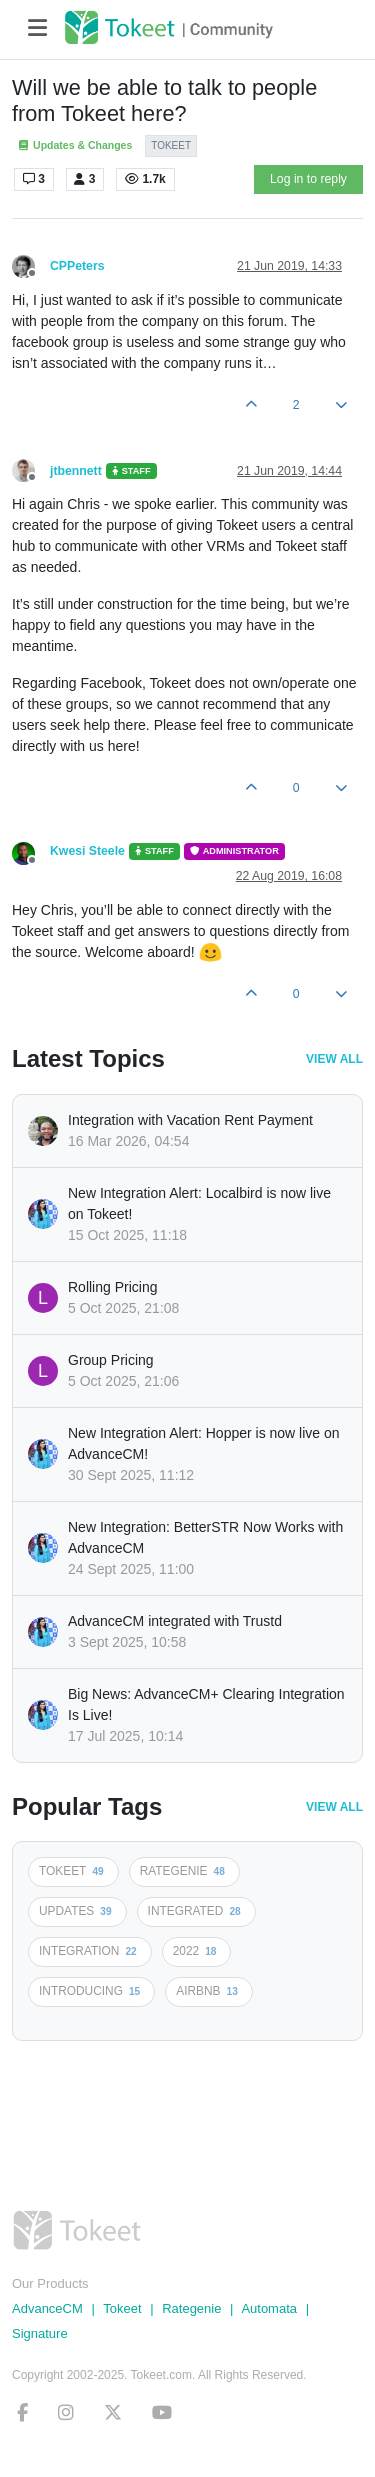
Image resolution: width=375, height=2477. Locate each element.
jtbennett (76, 471)
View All (334, 1059)
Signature (40, 2333)
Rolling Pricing (112, 1287)
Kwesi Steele (87, 851)
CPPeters (77, 266)
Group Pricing (111, 1360)
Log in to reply (308, 179)
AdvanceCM (47, 2308)
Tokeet (122, 2308)
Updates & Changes (74, 145)
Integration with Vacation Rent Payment (190, 1120)
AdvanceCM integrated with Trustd (175, 1621)
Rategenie (191, 2308)
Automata (269, 2308)
